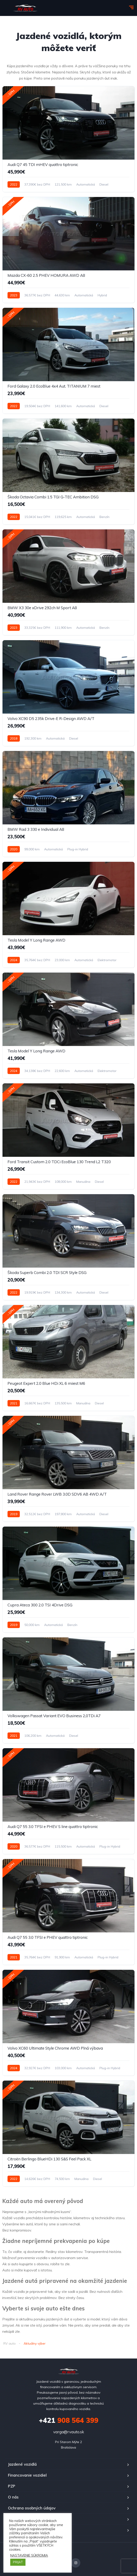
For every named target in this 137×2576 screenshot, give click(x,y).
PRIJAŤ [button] (18, 2562)
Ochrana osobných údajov (32, 2508)
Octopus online (89, 2551)
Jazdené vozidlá (22, 2464)
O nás (13, 2497)
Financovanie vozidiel (27, 2475)
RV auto (9, 2343)
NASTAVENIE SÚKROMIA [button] (29, 2555)
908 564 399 (68, 2420)
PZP (11, 2486)
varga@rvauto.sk (68, 2431)
